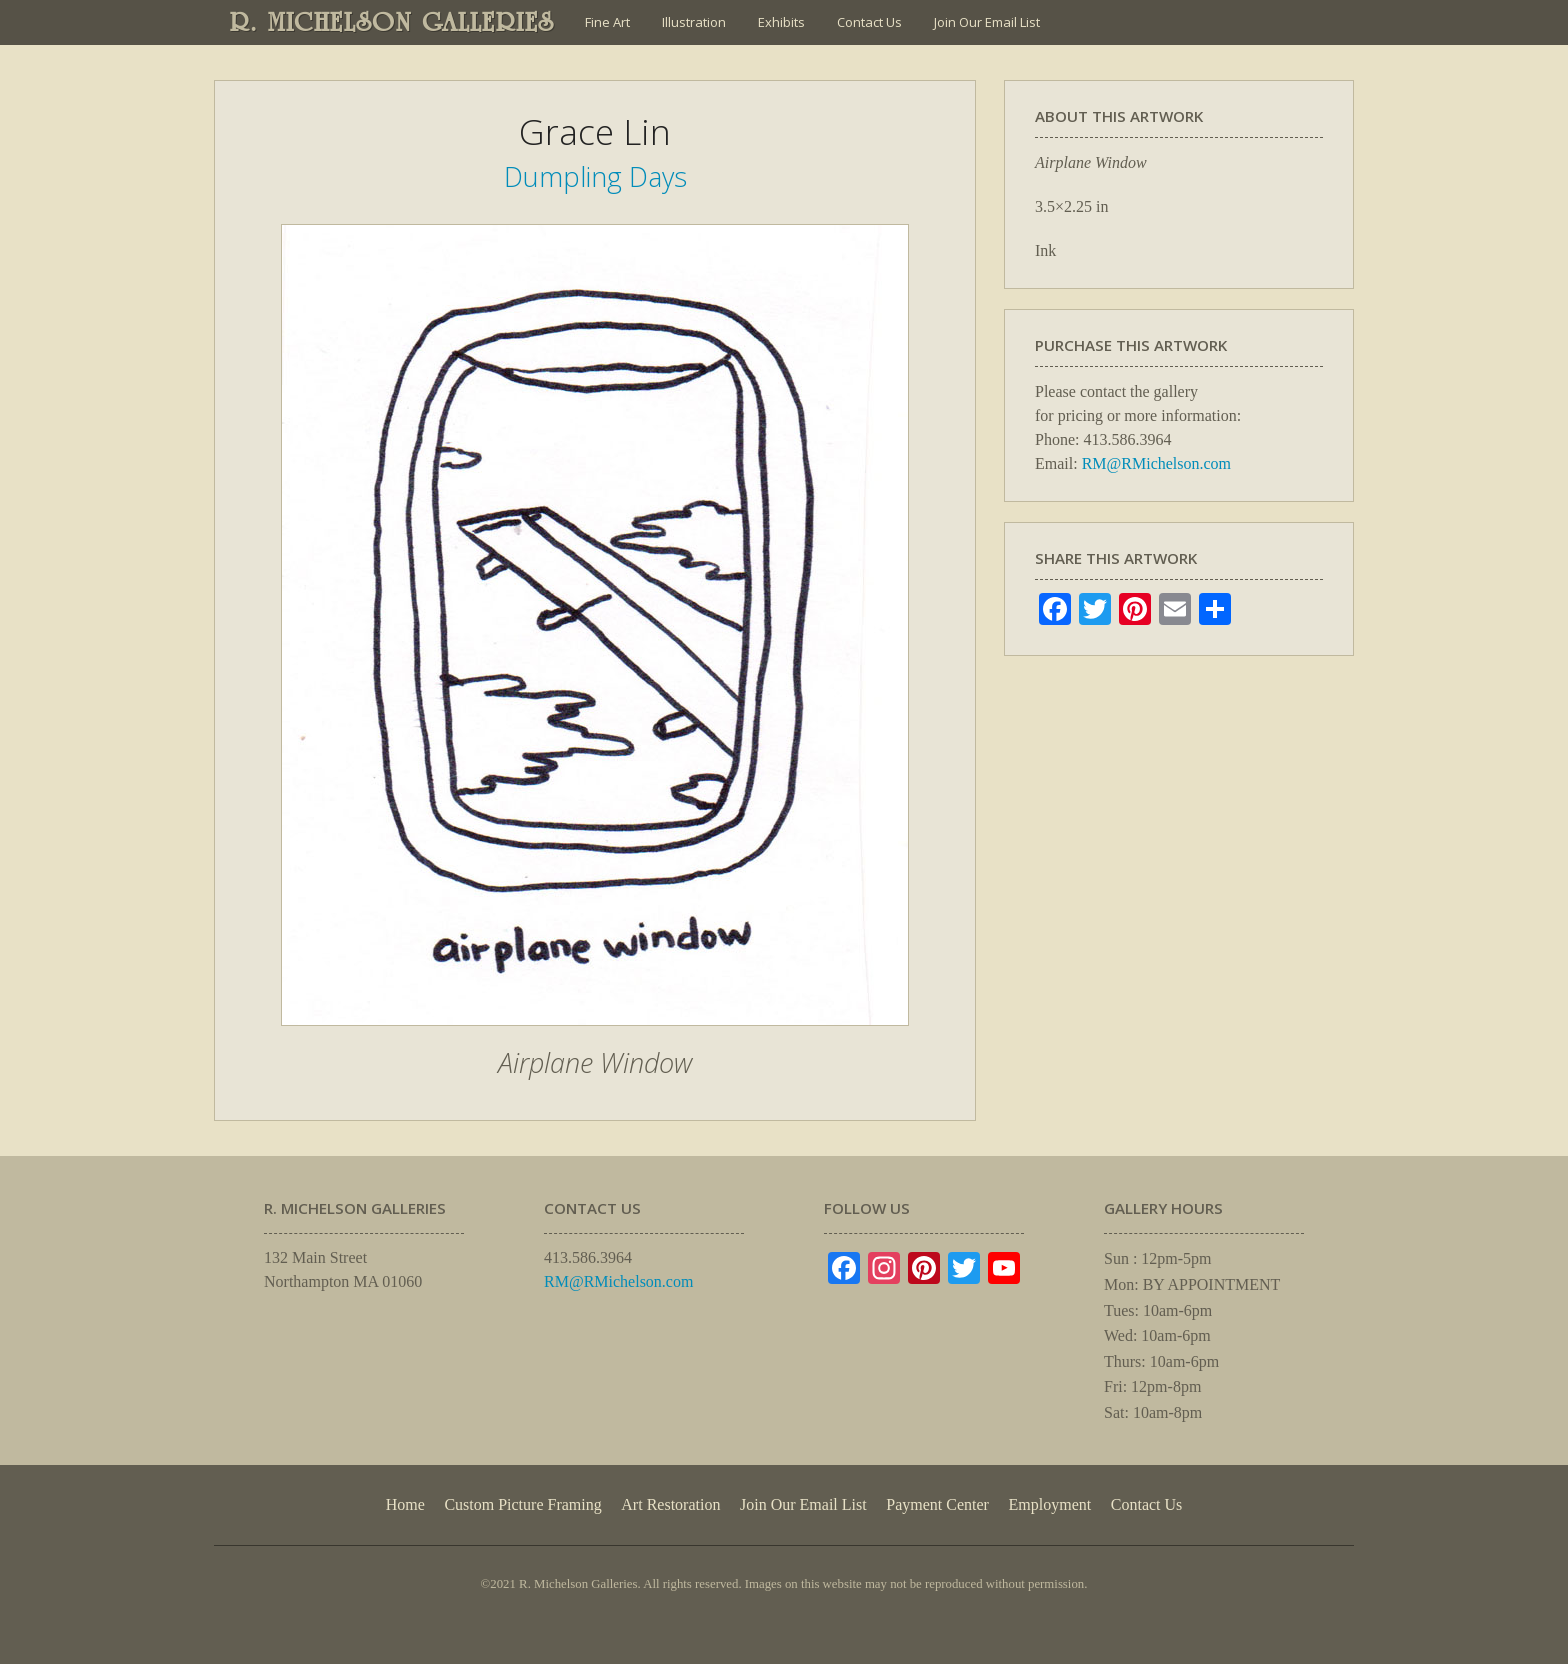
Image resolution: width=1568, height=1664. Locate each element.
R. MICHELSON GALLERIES (392, 22)
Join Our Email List (987, 22)
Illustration (694, 22)
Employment (1050, 1504)
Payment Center (937, 1504)
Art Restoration (670, 1504)
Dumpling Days (595, 176)
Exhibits (781, 22)
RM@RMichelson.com (1156, 463)
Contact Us (869, 22)
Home (405, 1504)
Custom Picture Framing (522, 1504)
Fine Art (607, 22)
